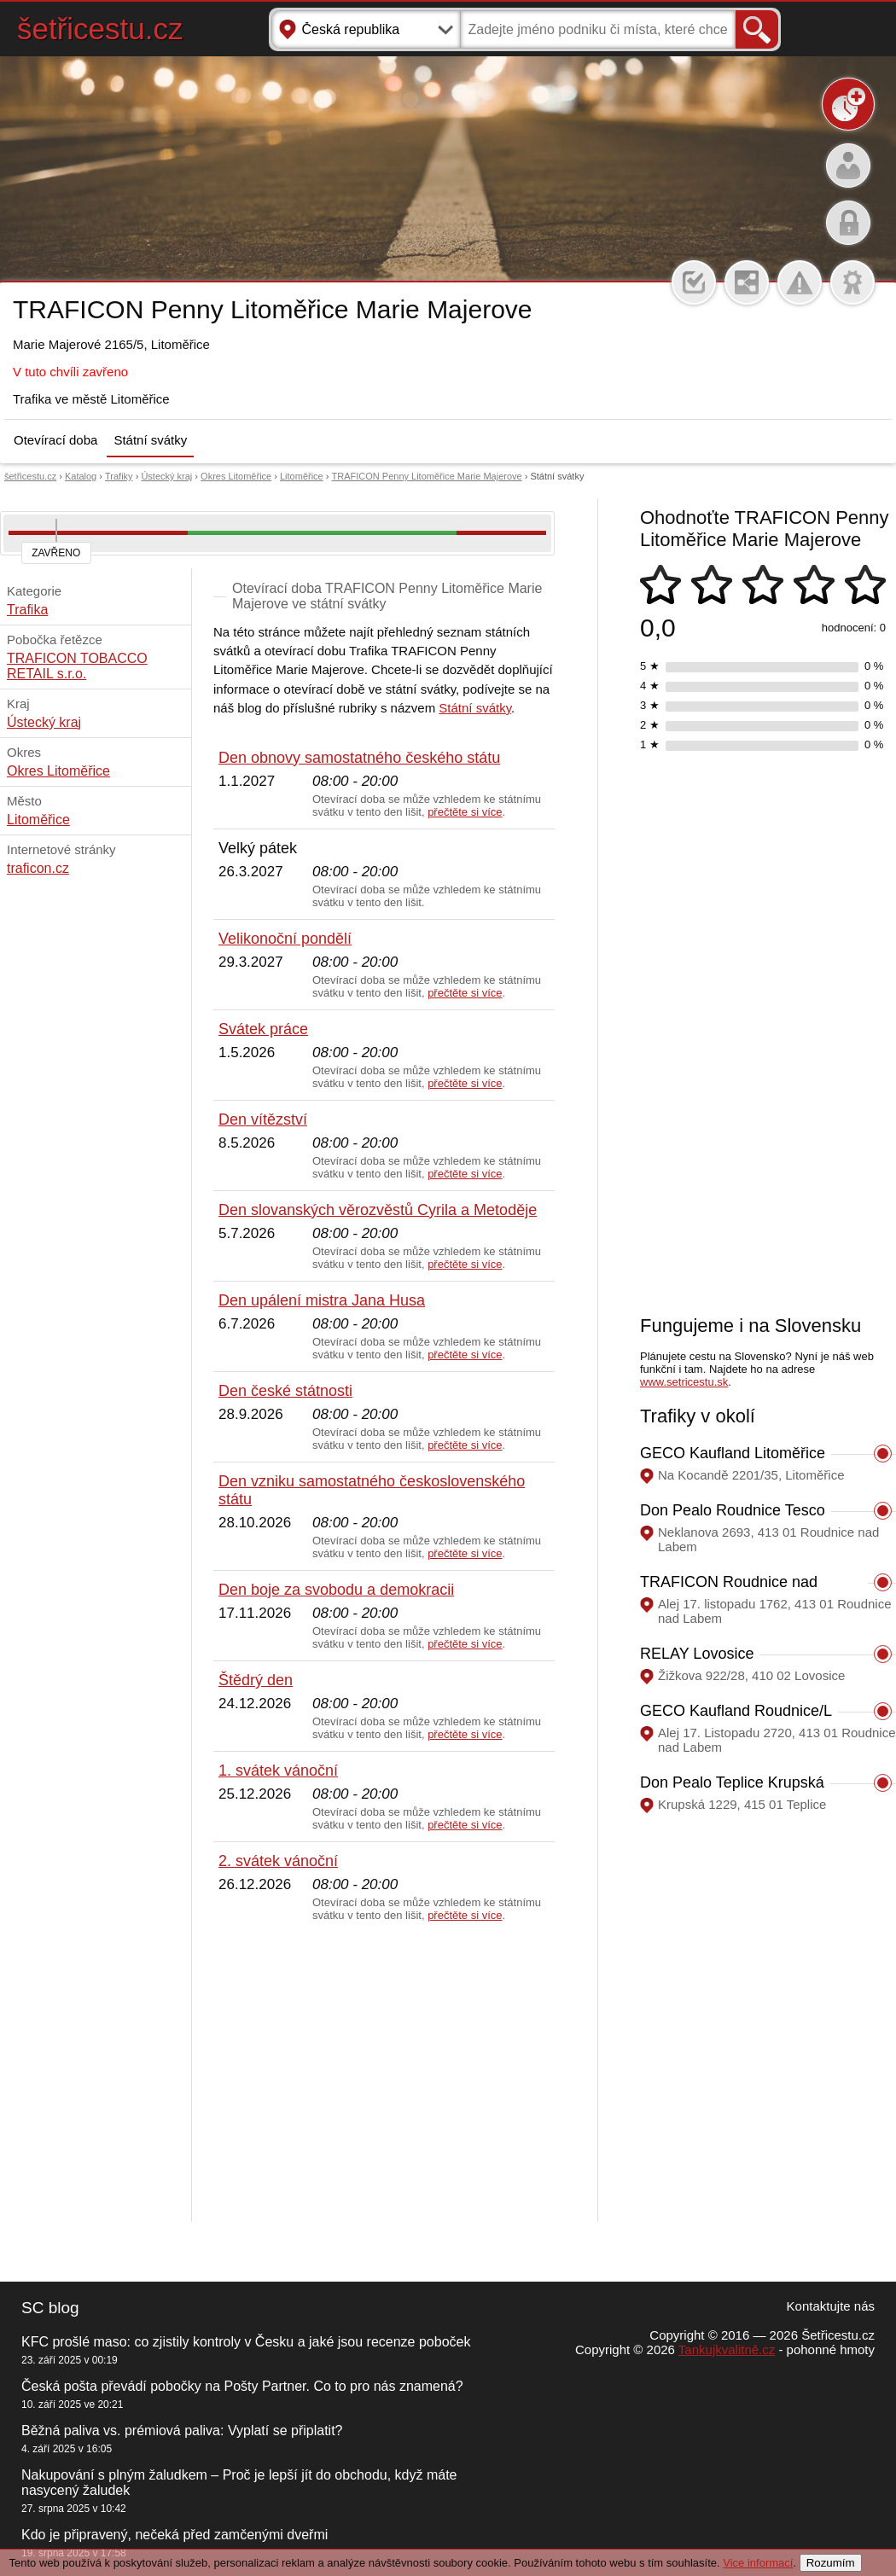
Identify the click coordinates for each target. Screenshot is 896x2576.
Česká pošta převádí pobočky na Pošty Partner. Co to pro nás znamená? (242, 2386)
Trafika (27, 609)
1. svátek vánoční (278, 1770)
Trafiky (119, 476)
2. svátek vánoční (278, 1860)
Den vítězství (262, 1119)
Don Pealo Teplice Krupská (732, 1782)
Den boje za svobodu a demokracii (336, 1589)
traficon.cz (38, 868)
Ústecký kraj (166, 476)
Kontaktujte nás (831, 2306)
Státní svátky (150, 440)
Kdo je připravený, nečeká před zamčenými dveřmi (174, 2534)
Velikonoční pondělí (285, 938)
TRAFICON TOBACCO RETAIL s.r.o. (77, 666)
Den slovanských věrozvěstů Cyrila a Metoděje (377, 1209)
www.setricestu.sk (684, 1381)
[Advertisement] (384, 2072)
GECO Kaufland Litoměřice (732, 1453)
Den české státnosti (285, 1390)
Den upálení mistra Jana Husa (321, 1300)
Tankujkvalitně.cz (726, 2349)
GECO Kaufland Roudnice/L (736, 1710)
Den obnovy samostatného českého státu (359, 757)
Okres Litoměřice (236, 476)
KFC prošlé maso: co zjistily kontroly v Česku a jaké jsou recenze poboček (245, 2342)
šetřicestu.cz (100, 28)
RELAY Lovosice (696, 1653)
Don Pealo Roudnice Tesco (732, 1510)
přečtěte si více (465, 811)
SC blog (50, 2308)
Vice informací (758, 2562)
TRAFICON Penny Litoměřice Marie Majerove (427, 476)
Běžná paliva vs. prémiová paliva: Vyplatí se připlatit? (181, 2430)
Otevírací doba (55, 440)
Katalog (80, 476)
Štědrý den (255, 1680)
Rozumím (830, 2562)
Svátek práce (263, 1029)
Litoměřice (301, 476)
